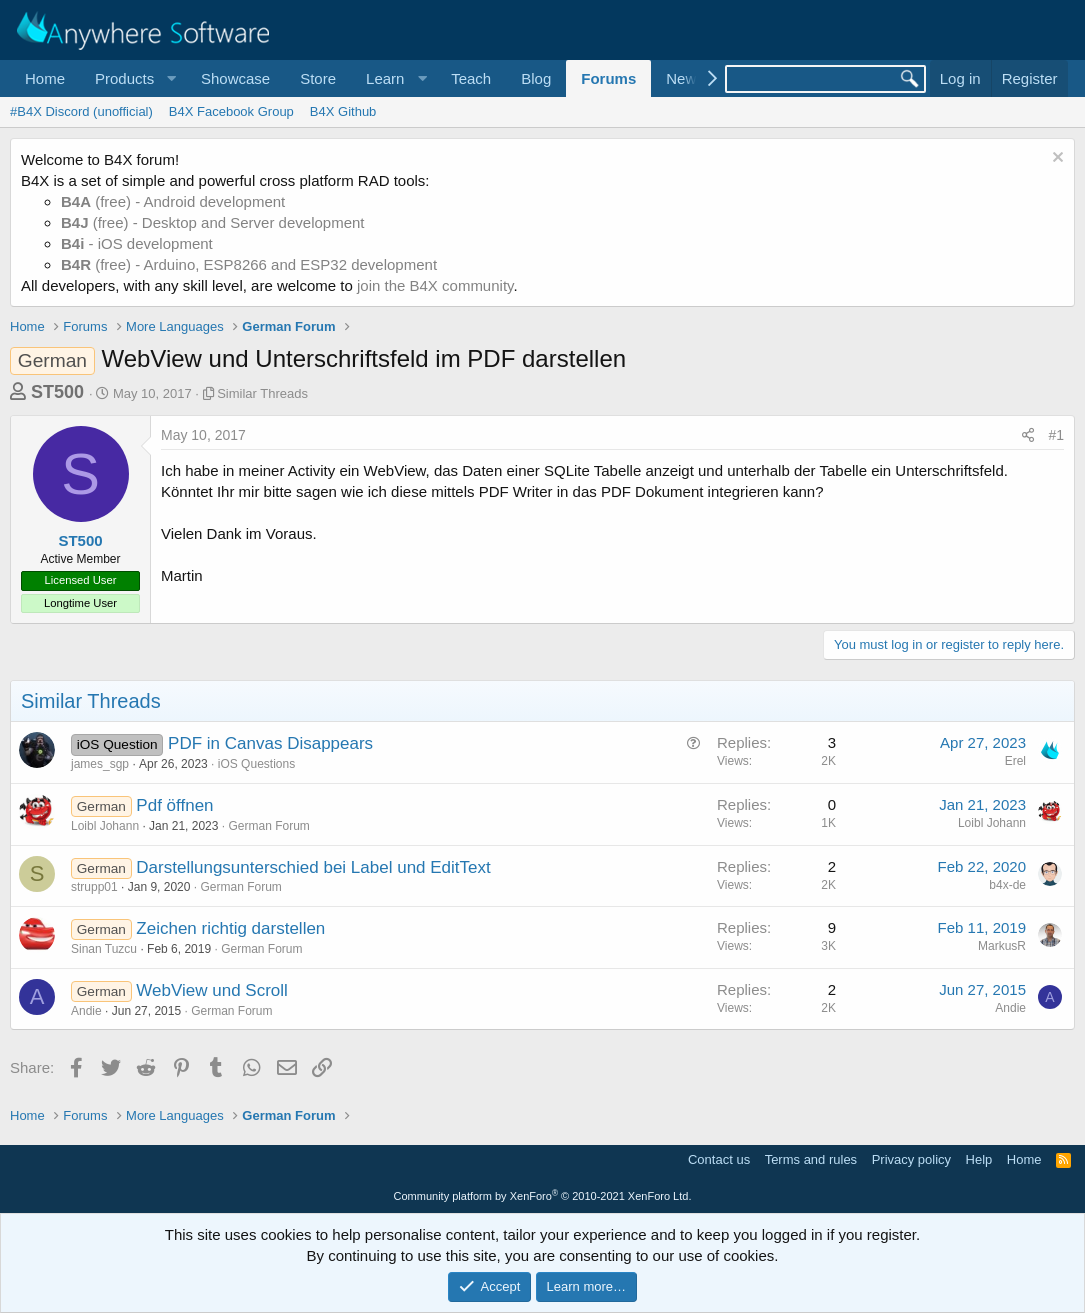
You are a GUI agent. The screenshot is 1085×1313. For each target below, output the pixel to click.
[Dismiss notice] (1055, 159)
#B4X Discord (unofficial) (81, 111)
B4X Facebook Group (231, 111)
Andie (86, 1011)
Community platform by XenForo (543, 1196)
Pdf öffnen (174, 805)
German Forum (269, 826)
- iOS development (137, 243)
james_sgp (100, 764)
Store (318, 78)
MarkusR (1002, 946)
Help (979, 1159)
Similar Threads (262, 393)
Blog (536, 78)
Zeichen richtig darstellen (230, 928)
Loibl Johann (105, 826)
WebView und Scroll (212, 990)
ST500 (57, 392)
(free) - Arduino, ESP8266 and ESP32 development (249, 264)
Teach (471, 78)
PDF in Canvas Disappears (270, 743)
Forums (608, 78)
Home (45, 78)
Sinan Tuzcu (104, 949)
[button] (133, 78)
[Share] (1028, 436)
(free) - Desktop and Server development (213, 222)
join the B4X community (435, 285)
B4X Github (343, 111)
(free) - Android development (173, 201)
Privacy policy (911, 1159)
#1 (1056, 435)
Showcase (235, 78)
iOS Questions (256, 764)
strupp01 (94, 887)
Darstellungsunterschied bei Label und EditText (313, 867)
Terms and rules (811, 1159)
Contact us (719, 1159)
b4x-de (1007, 885)
